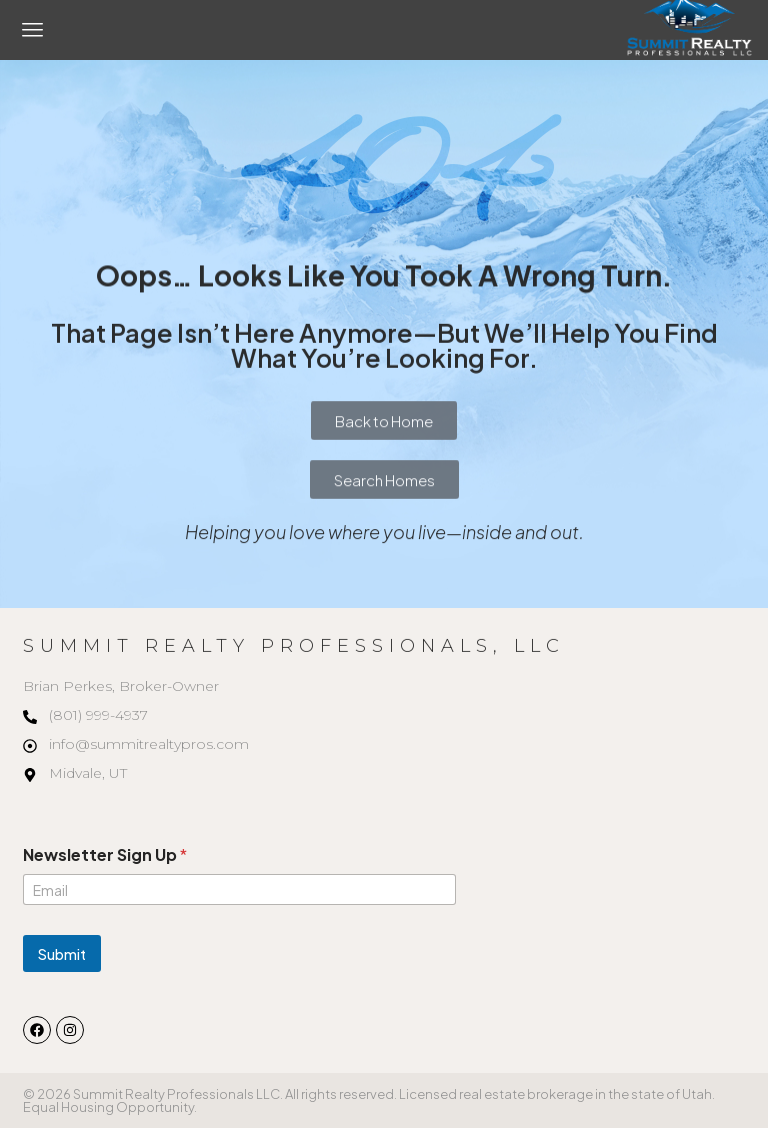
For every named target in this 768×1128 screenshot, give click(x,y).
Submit (62, 954)
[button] (33, 30)
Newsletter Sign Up (105, 854)
